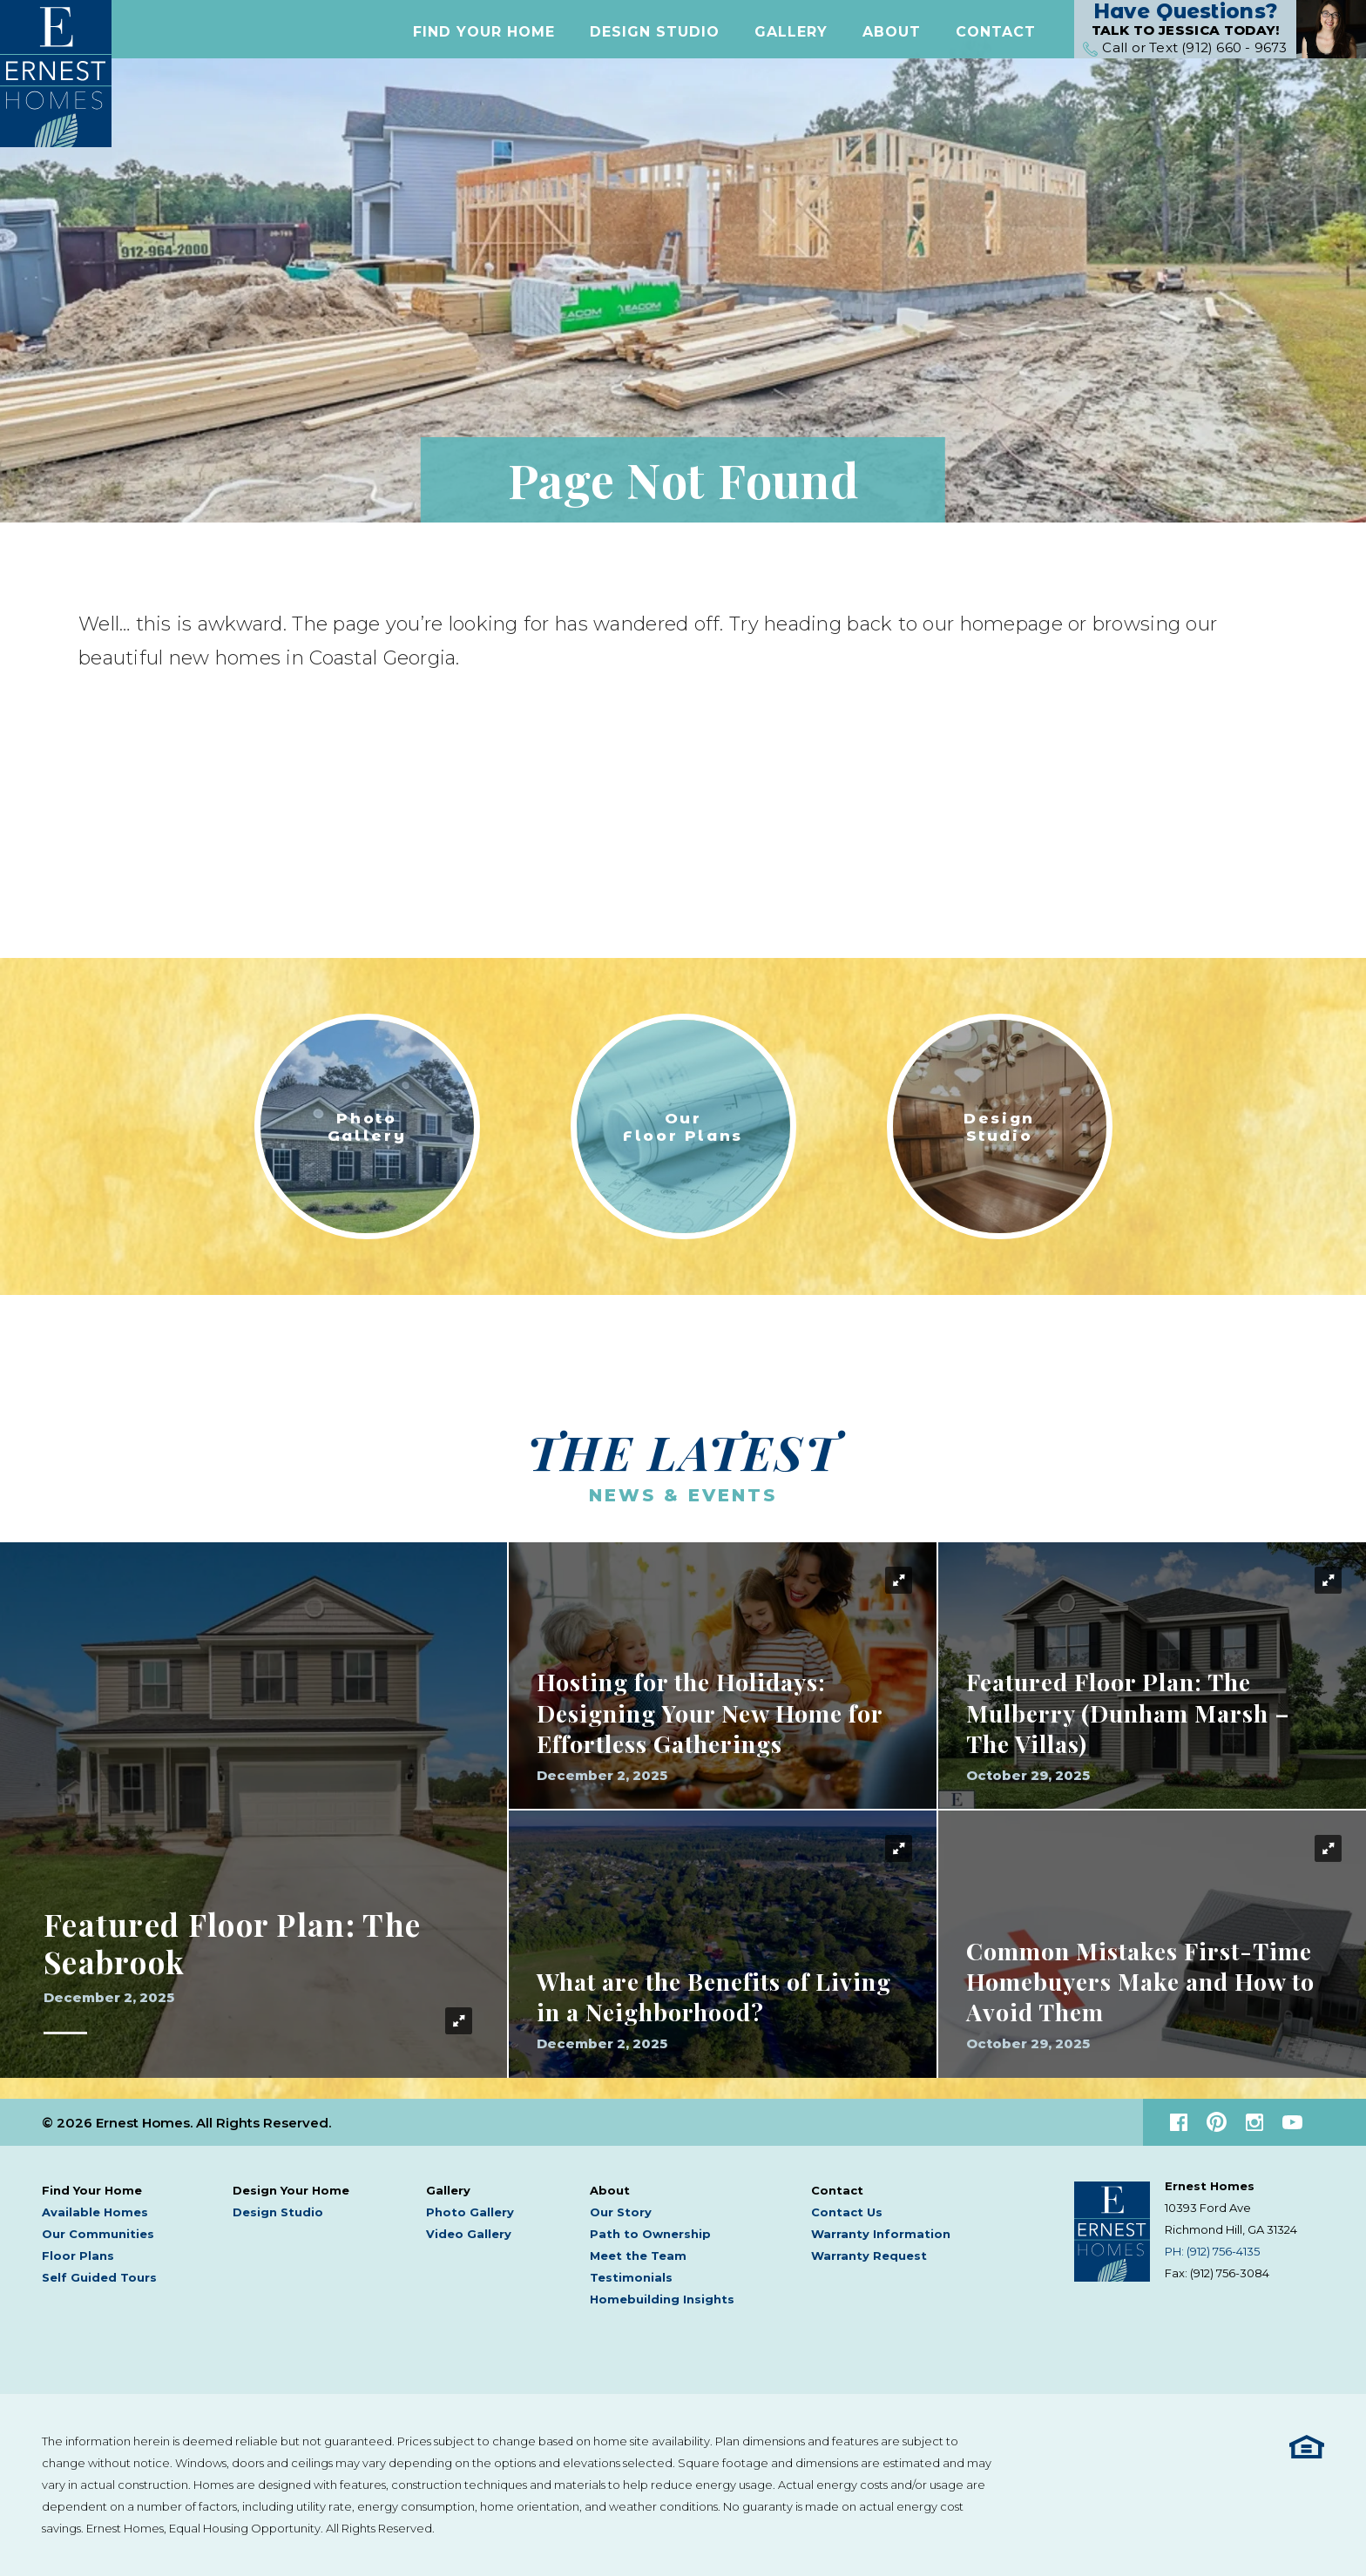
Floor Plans (78, 2255)
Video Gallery (468, 2234)
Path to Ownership (650, 2234)
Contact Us (846, 2212)
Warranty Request (869, 2255)
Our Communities (98, 2234)
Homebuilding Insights (662, 2299)
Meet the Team (638, 2255)
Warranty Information (880, 2234)
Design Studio (655, 38)
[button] (484, 38)
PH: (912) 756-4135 (1212, 2251)
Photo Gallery (470, 2212)
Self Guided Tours (99, 2277)
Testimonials (631, 2277)
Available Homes (95, 2212)
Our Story (621, 2212)
